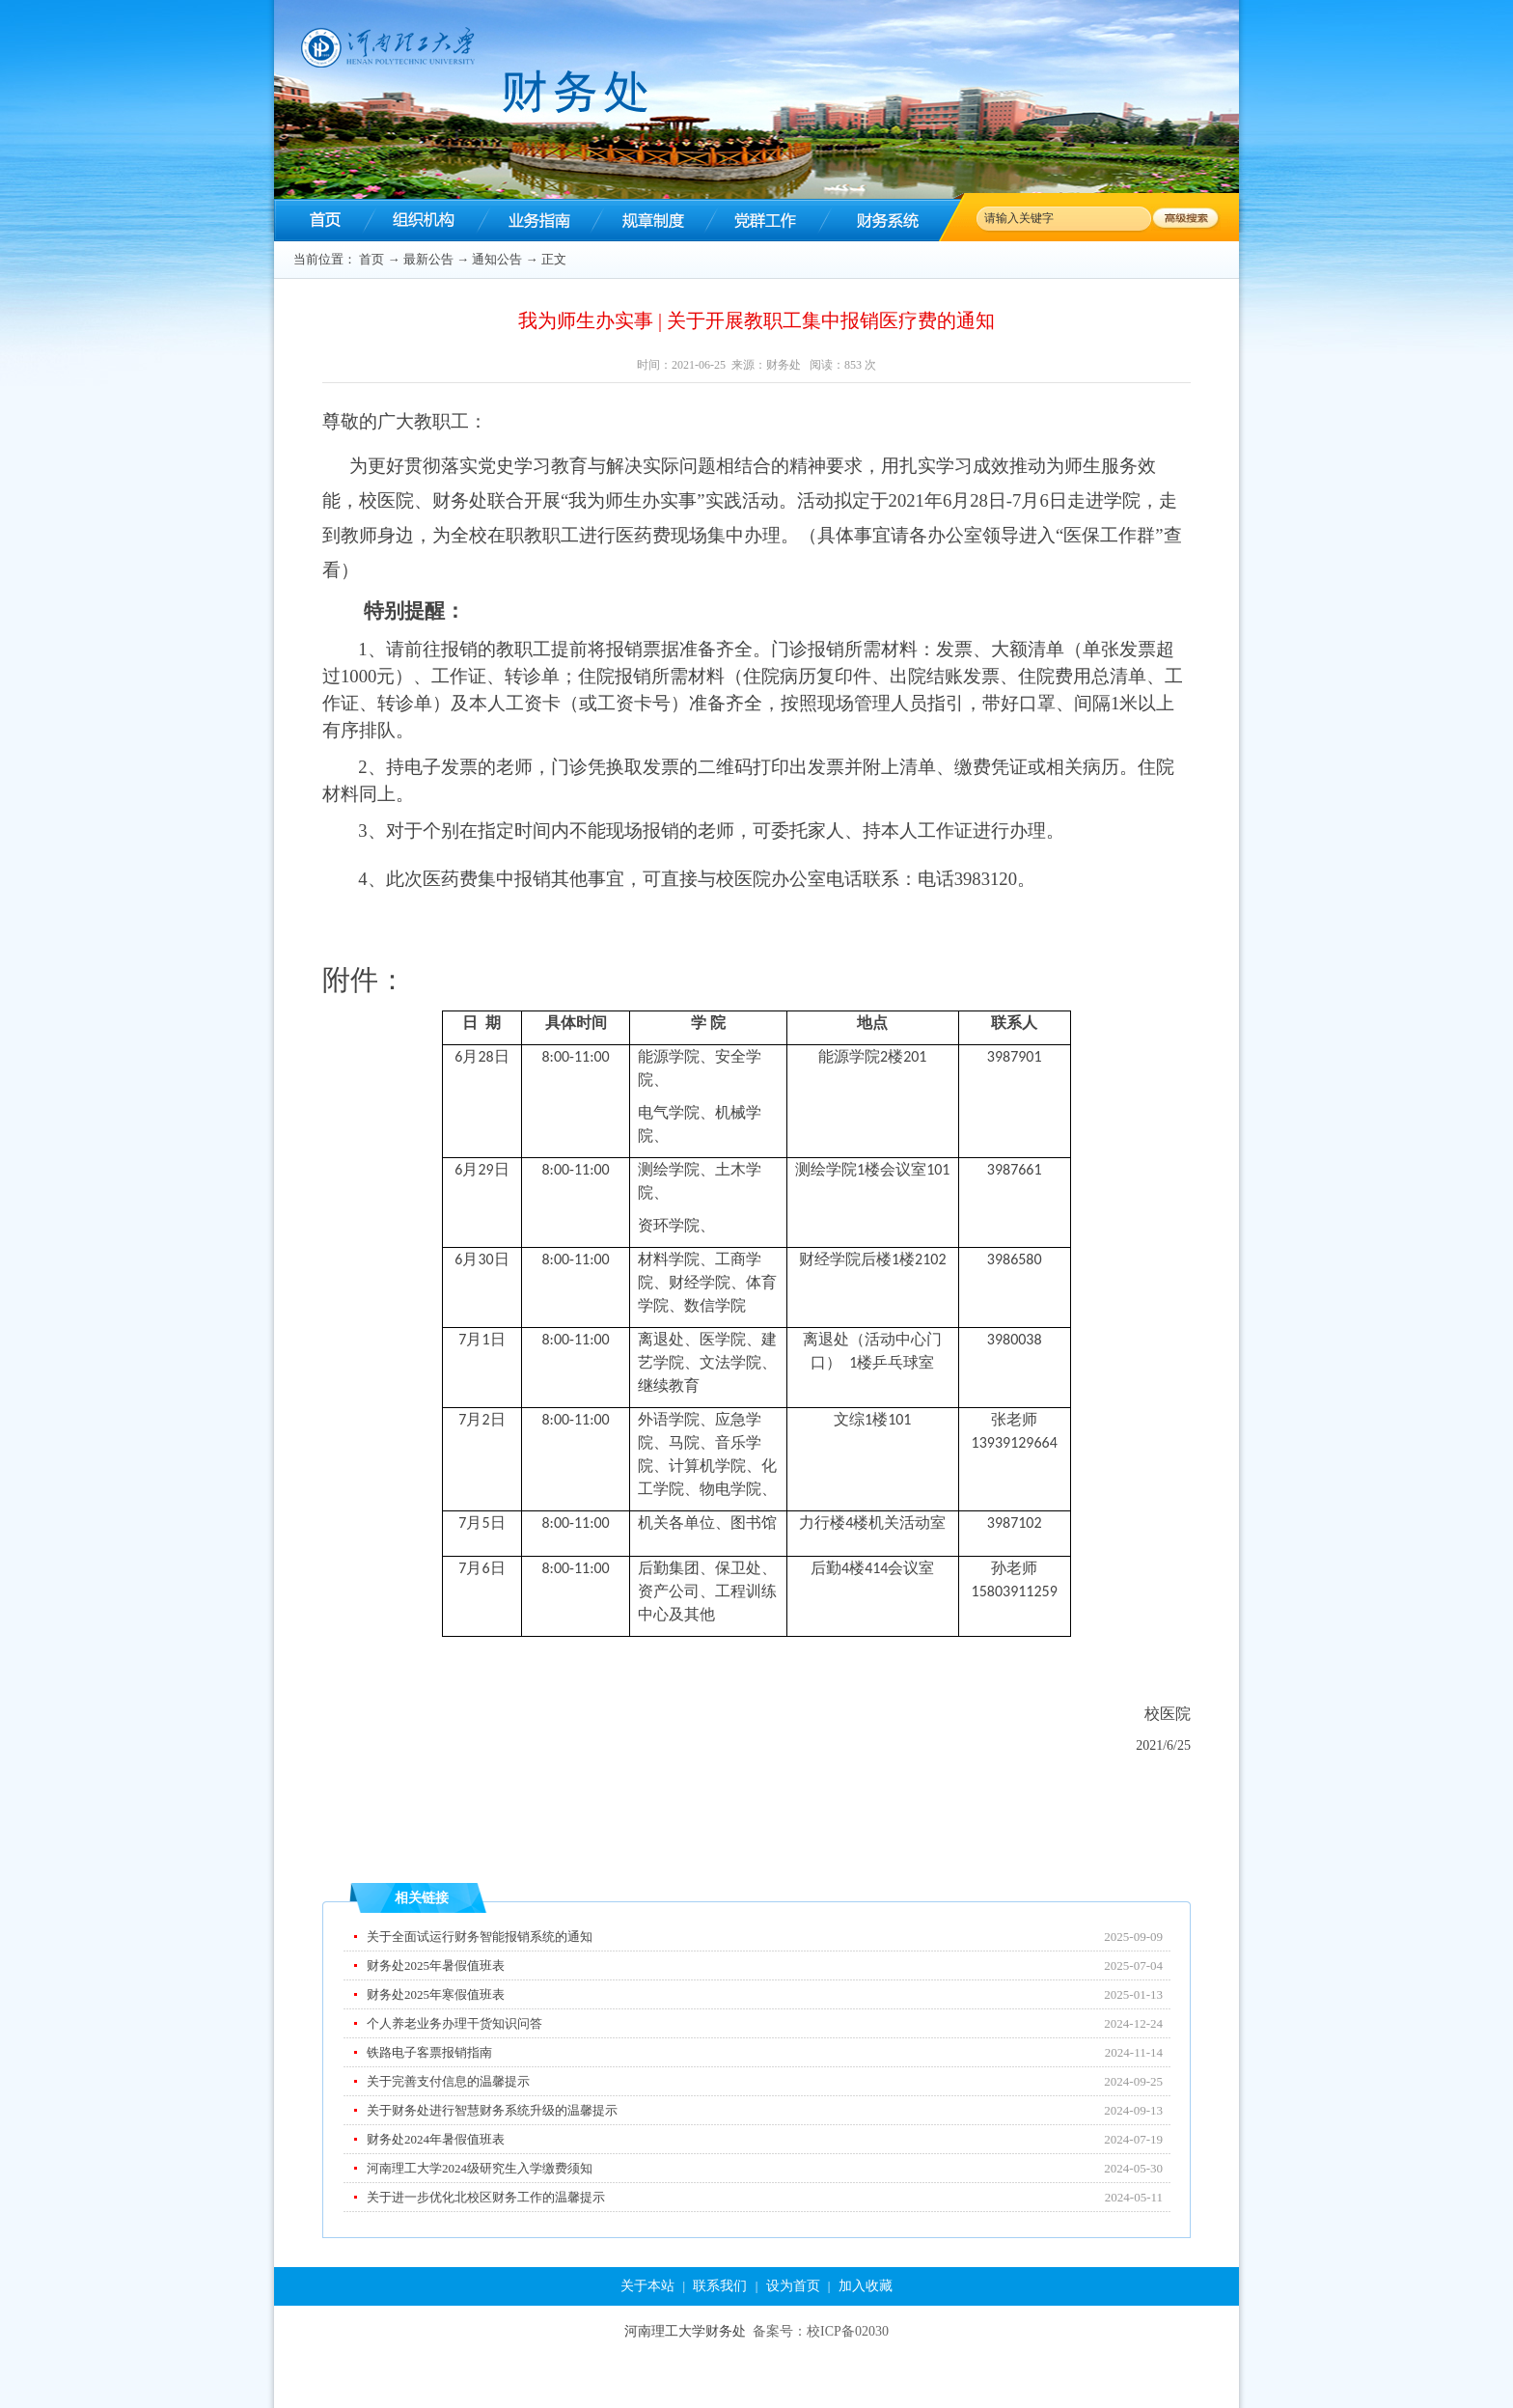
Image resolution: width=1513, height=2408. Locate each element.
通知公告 (497, 259)
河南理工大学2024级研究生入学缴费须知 (479, 2168)
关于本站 (647, 2286)
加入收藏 (866, 2286)
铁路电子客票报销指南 (429, 2052)
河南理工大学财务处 (685, 2331)
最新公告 (428, 259)
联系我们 (720, 2286)
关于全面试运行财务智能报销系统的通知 (479, 1936)
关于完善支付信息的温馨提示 (448, 2081)
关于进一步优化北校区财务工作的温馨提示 (486, 2197)
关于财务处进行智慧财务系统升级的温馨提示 (492, 2110)
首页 (371, 259)
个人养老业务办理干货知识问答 (454, 2023)
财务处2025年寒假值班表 (436, 1994)
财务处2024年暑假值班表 (436, 2139)
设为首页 (793, 2286)
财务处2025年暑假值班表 (436, 1965)
